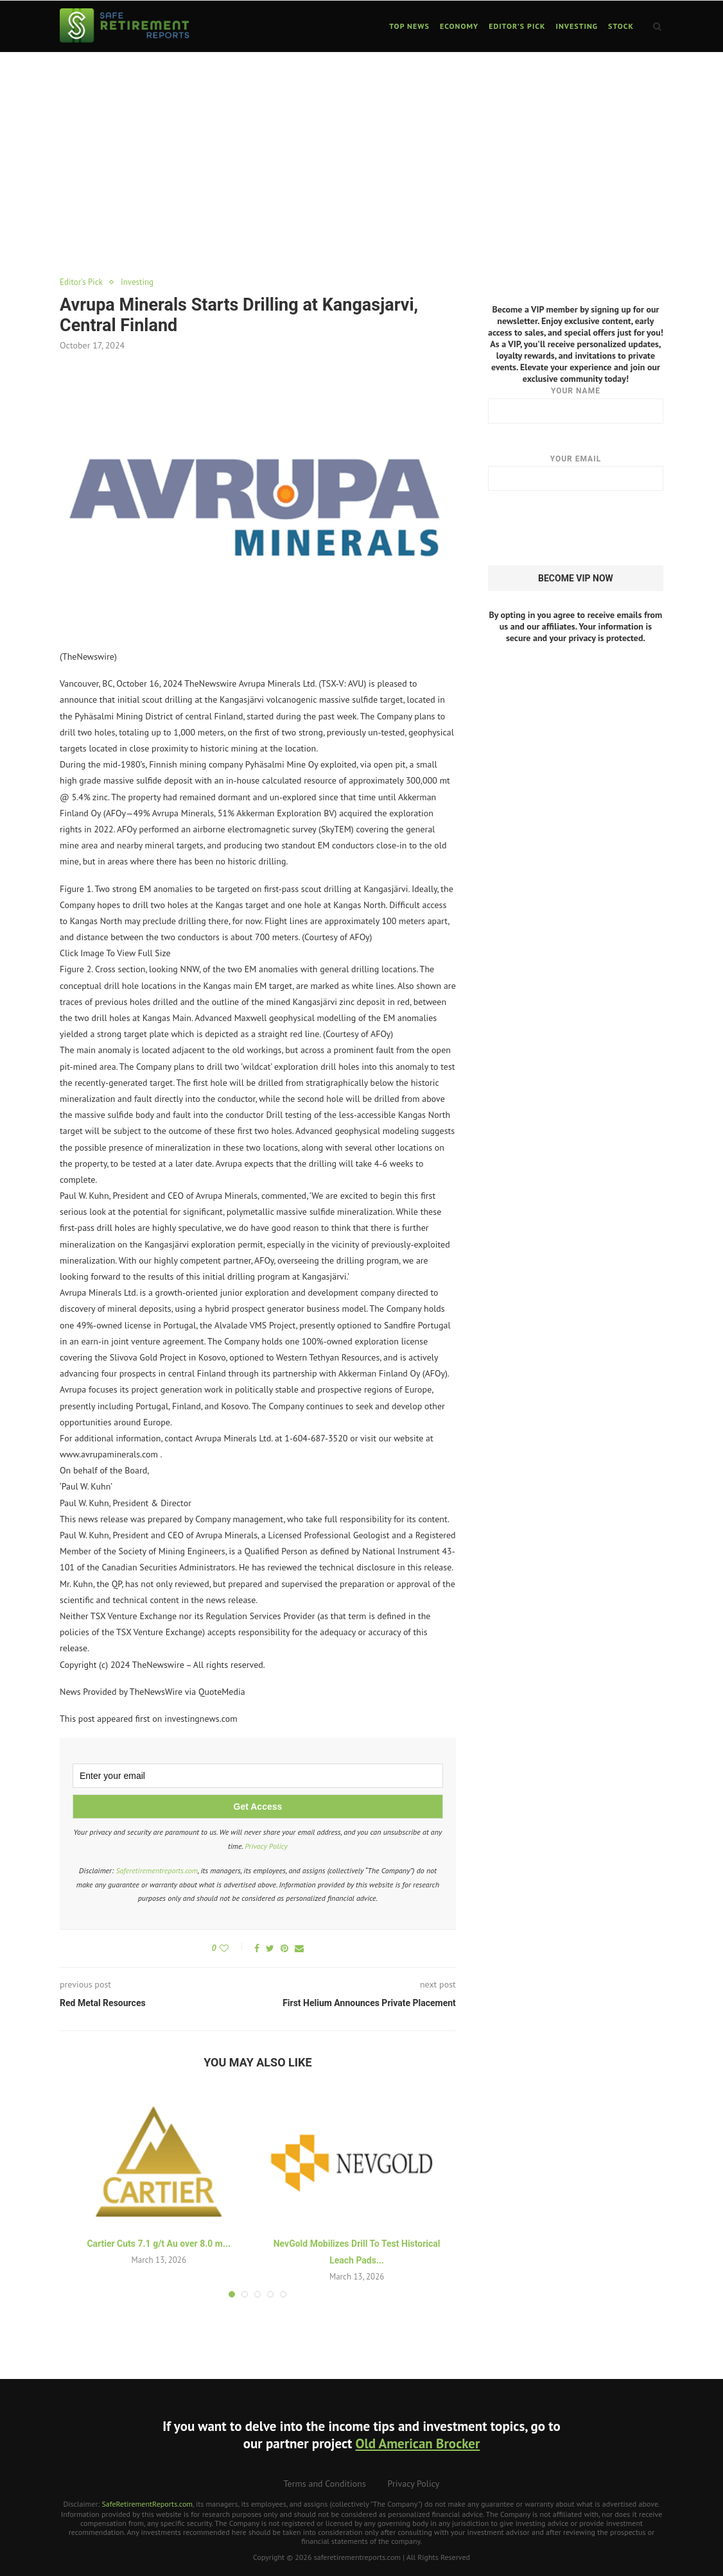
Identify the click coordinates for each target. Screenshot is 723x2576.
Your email (575, 472)
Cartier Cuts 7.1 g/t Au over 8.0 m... (159, 2243)
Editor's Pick (81, 282)
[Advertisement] (361, 149)
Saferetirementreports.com (157, 1870)
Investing (577, 26)
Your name (575, 404)
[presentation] (585, 528)
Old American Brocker (417, 2443)
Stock (621, 26)
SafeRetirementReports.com (147, 2504)
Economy (459, 26)
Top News (409, 26)
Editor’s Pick (517, 26)
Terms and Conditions (325, 2483)
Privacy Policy (266, 1846)
